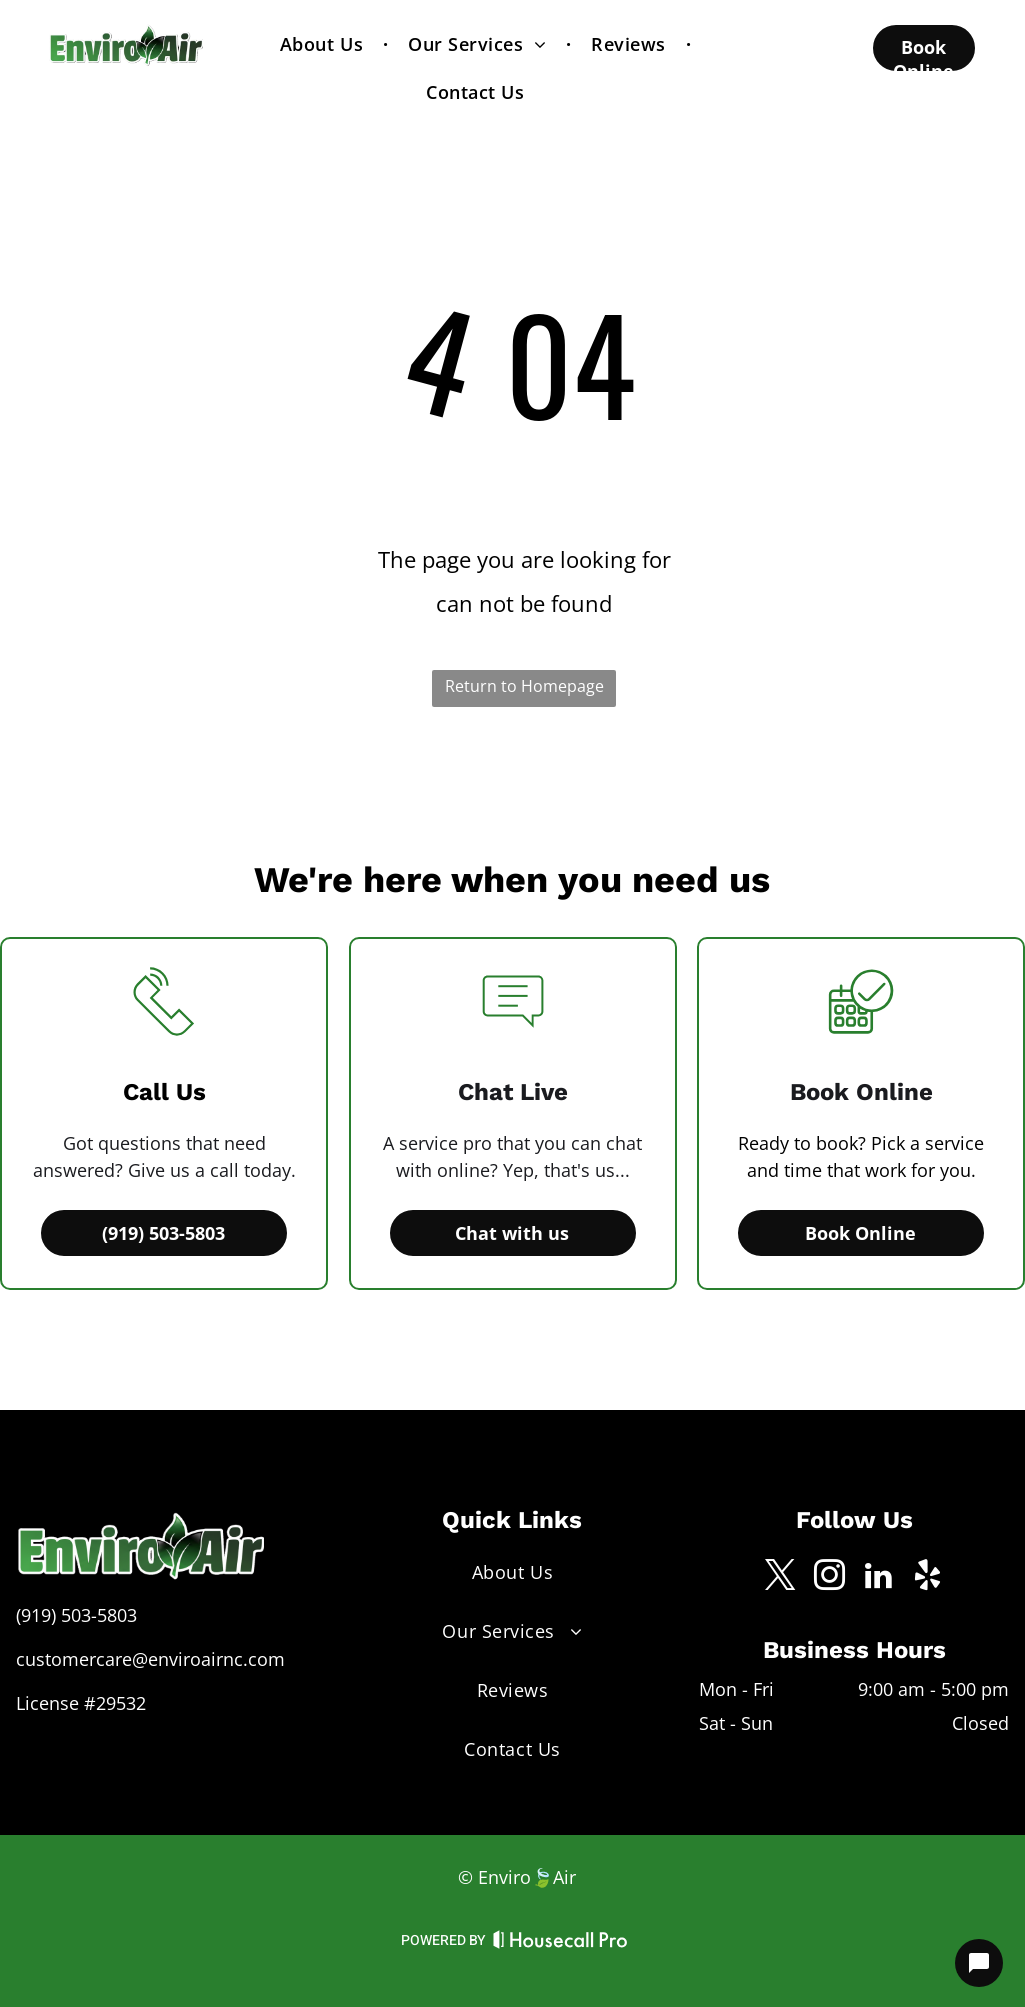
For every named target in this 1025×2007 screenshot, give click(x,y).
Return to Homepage (524, 686)
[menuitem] (324, 44)
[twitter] (781, 1578)
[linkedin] (879, 1578)
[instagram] (830, 1578)
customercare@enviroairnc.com (150, 1659)
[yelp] (928, 1578)
